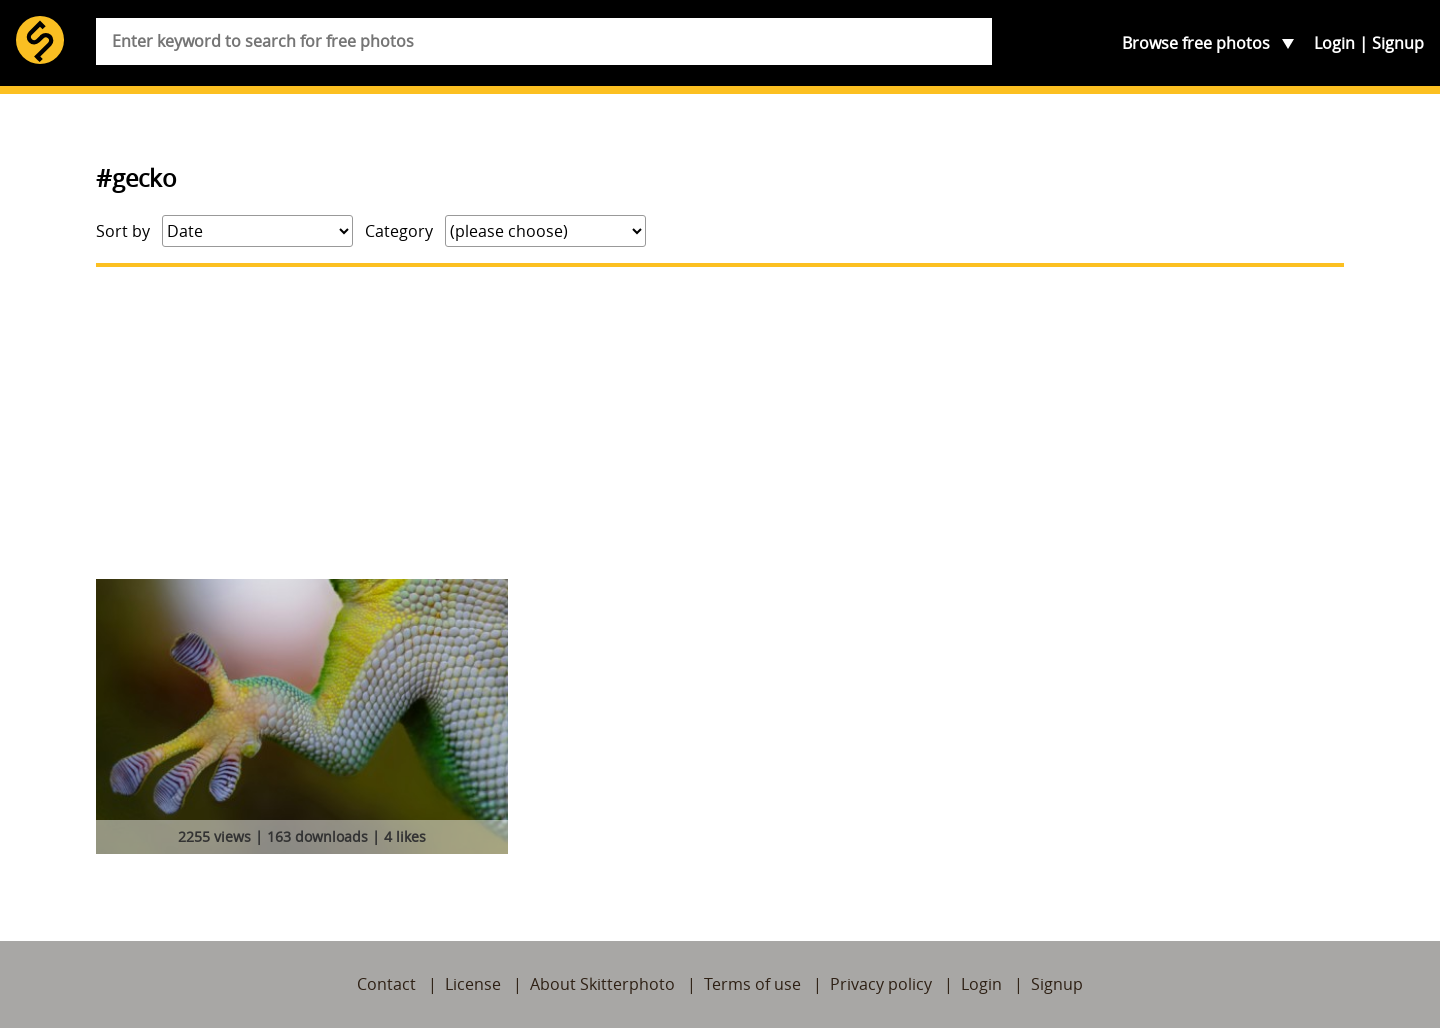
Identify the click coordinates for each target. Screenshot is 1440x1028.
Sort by (123, 231)
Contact (386, 984)
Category (399, 231)
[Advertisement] (720, 423)
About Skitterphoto (602, 984)
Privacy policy (881, 984)
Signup (1398, 43)
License (473, 984)
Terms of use (752, 984)
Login (1334, 43)
